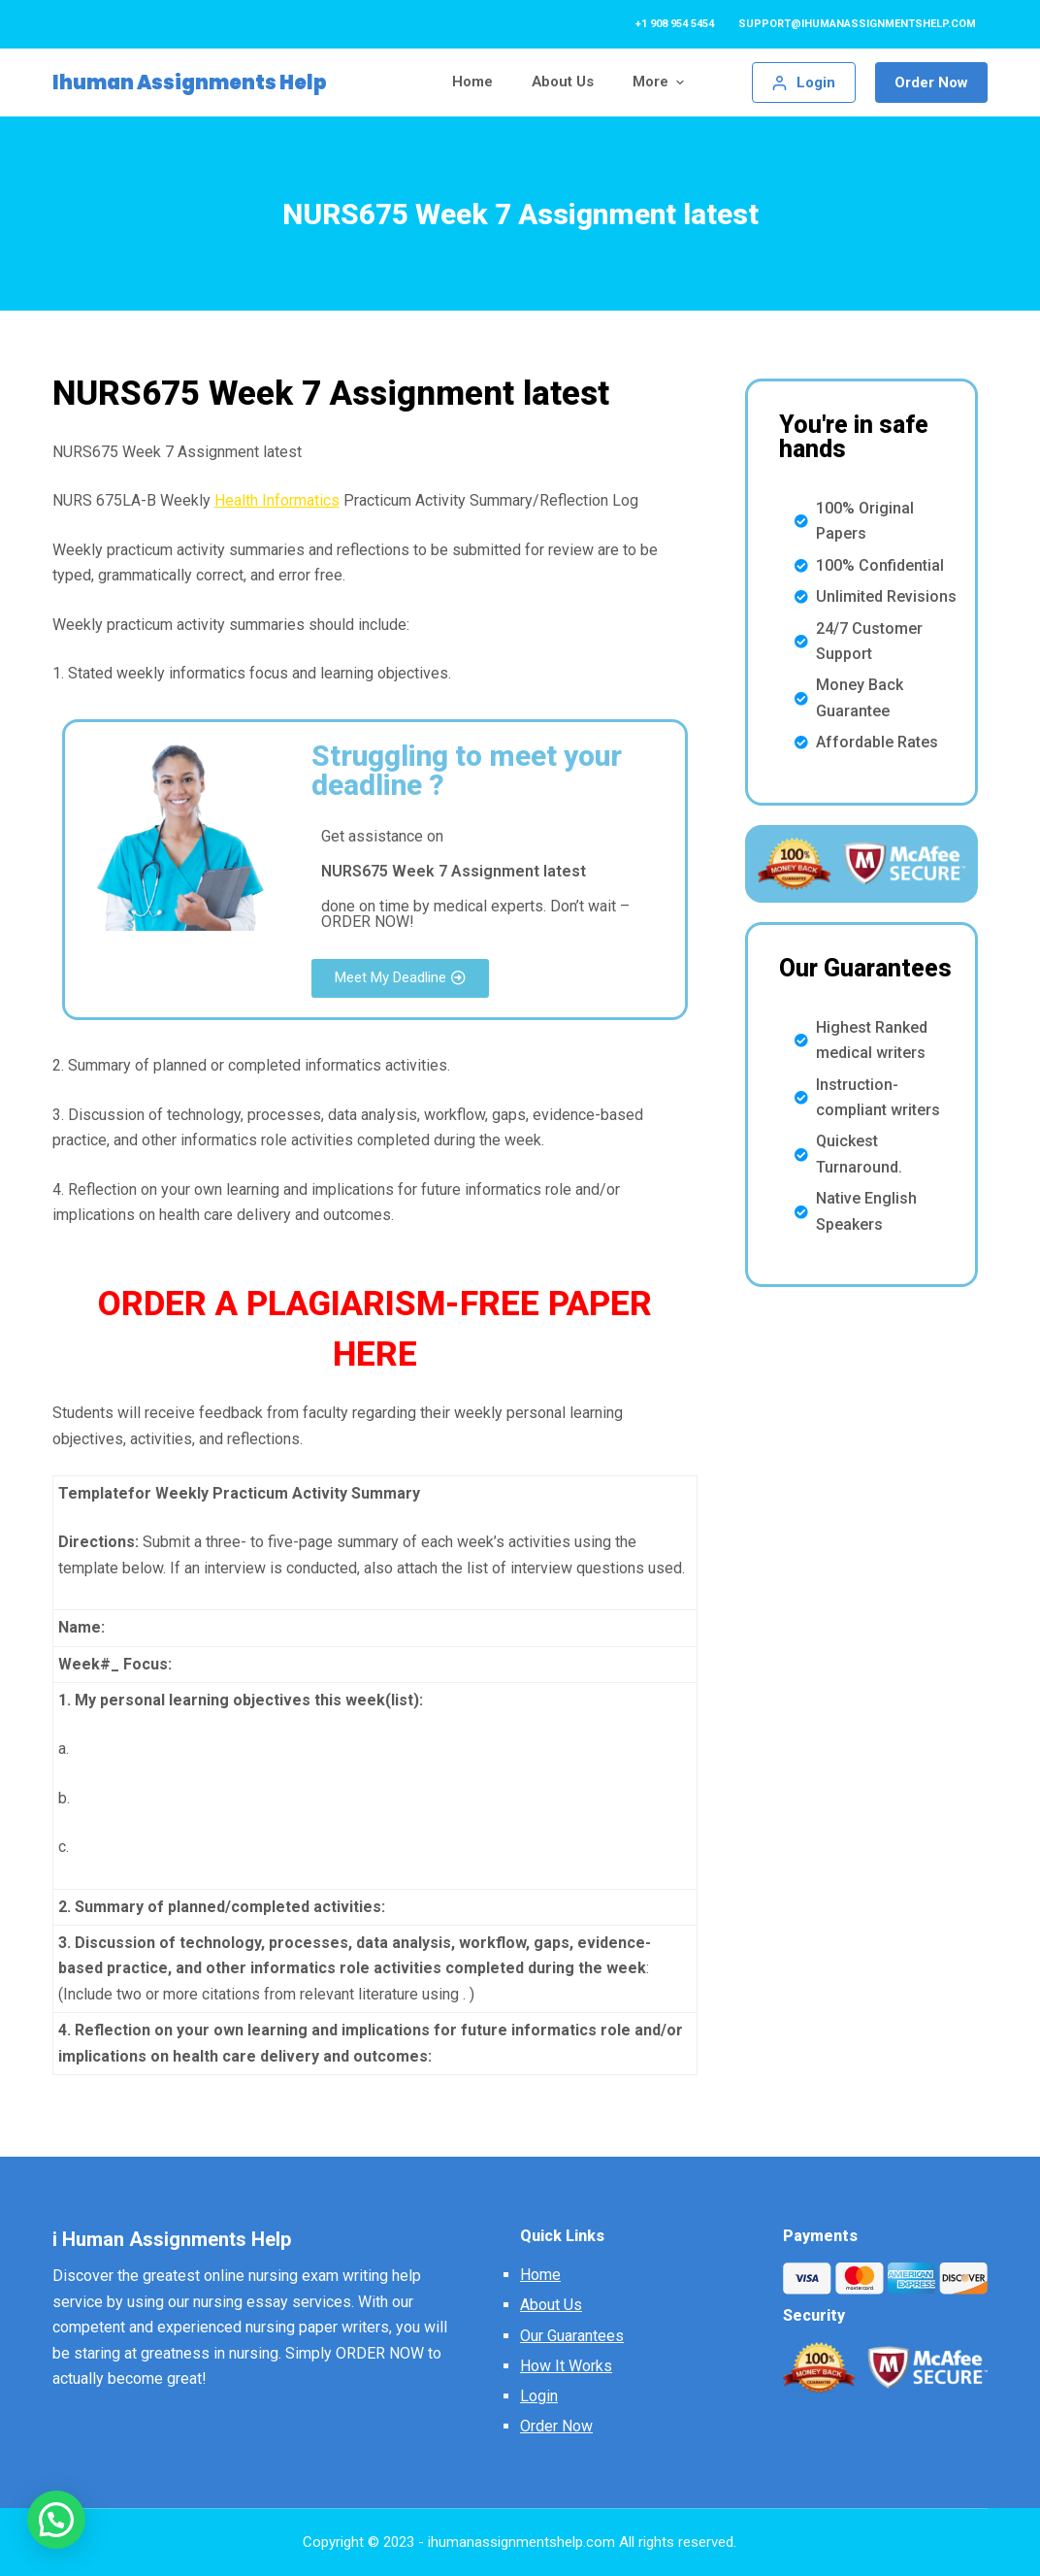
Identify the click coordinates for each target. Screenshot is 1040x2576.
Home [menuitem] (472, 81)
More (661, 82)
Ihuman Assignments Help (189, 82)
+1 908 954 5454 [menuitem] (674, 23)
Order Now (931, 82)
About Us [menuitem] (563, 81)
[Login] (804, 83)
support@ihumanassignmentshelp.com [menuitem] (857, 23)
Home (540, 2274)
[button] (400, 978)
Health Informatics (277, 500)
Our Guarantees (572, 2336)
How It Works (566, 2366)
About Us (551, 2304)
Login (539, 2396)
